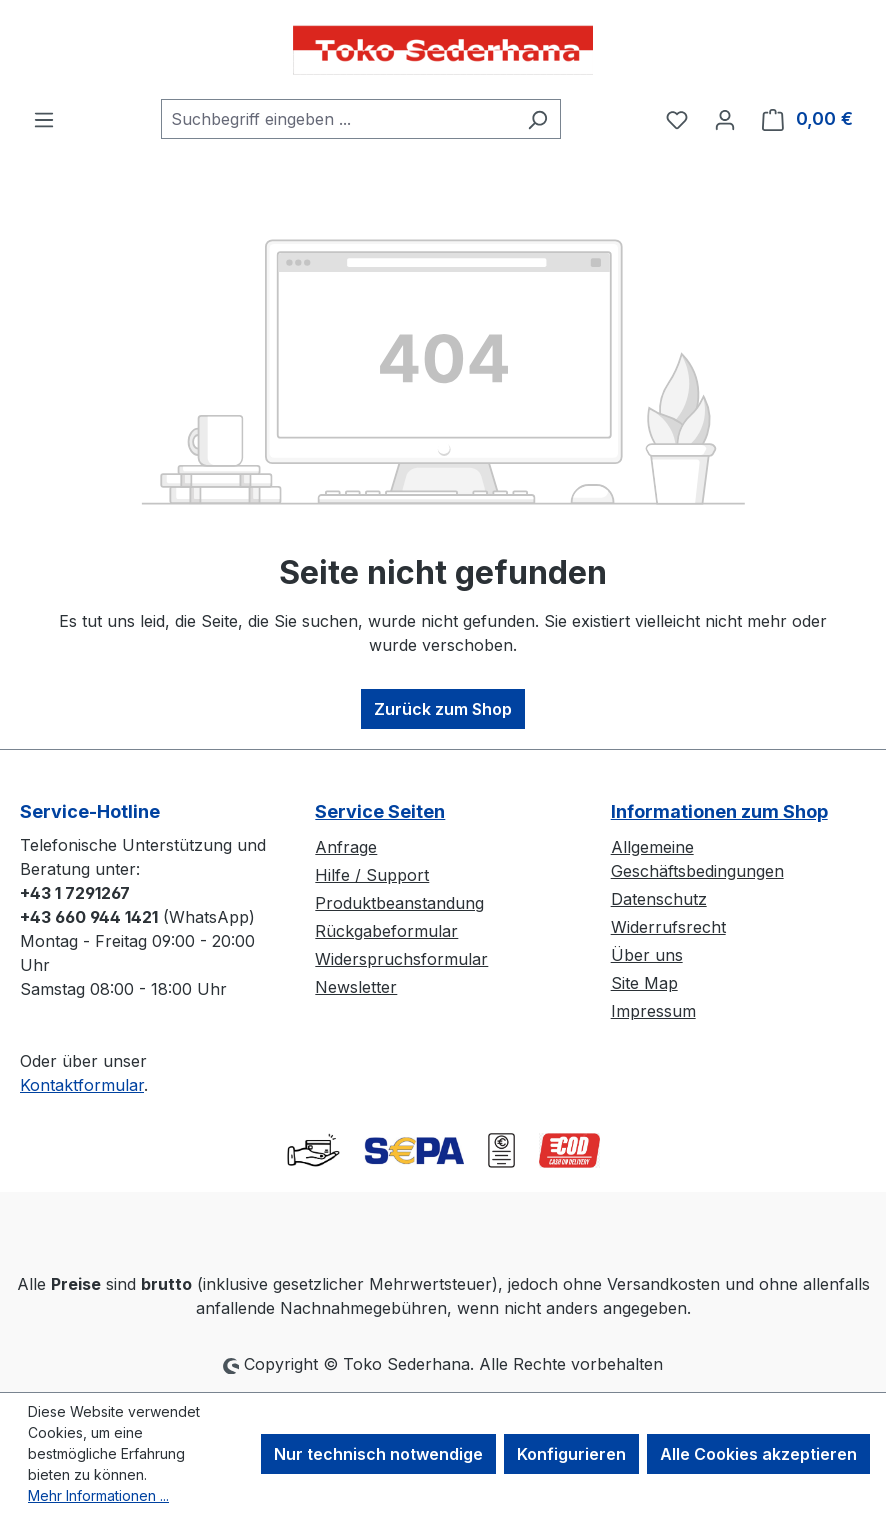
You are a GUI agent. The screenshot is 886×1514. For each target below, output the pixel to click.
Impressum (653, 1011)
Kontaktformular (82, 1085)
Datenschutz (659, 899)
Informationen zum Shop (719, 811)
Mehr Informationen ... (98, 1495)
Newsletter (356, 987)
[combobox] (338, 119)
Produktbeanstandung (399, 903)
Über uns (647, 955)
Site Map (644, 983)
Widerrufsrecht (668, 927)
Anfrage (346, 847)
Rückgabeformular (386, 931)
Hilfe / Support (372, 875)
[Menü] (44, 119)
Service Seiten (380, 811)
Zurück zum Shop (443, 709)
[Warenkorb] (807, 119)
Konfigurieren (571, 1454)
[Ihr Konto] (725, 119)
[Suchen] (537, 119)
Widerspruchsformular (401, 959)
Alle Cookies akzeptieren (758, 1454)
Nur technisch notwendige (378, 1454)
